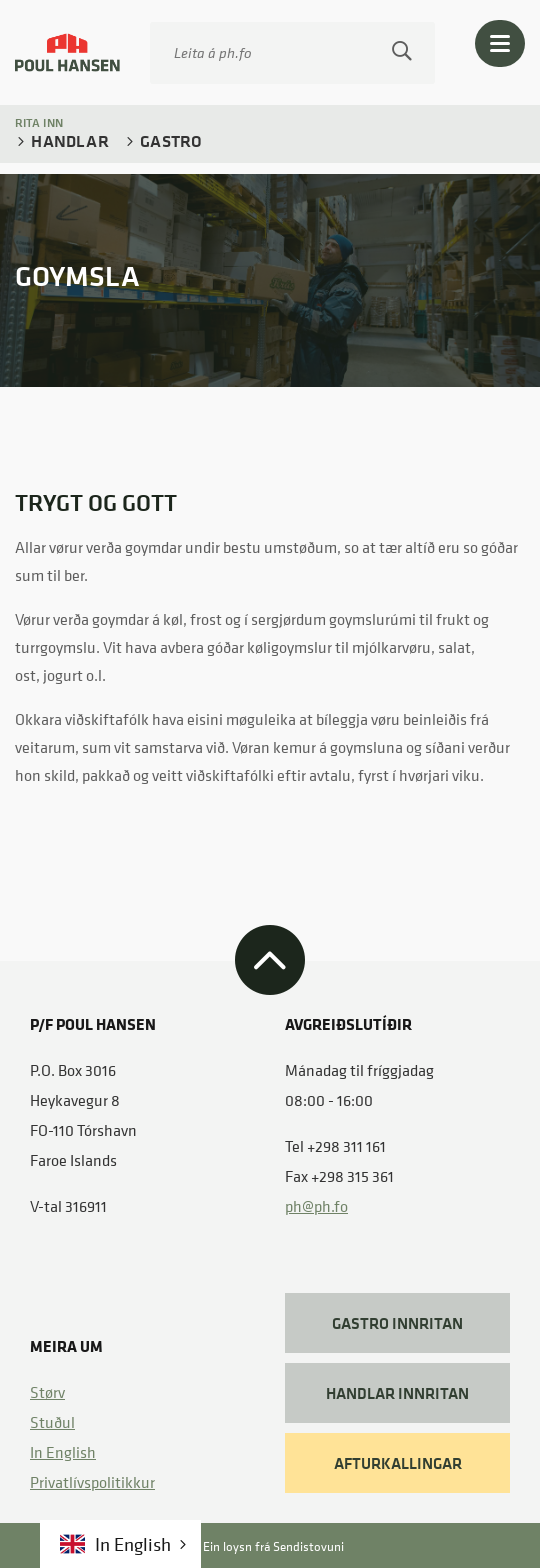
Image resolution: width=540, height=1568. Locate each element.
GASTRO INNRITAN (397, 1323)
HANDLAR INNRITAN (397, 1393)
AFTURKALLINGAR (398, 1463)
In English (63, 1452)
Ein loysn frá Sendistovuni (255, 1546)
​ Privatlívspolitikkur (92, 1482)
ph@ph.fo (316, 1206)
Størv (47, 1392)
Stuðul (52, 1422)
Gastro (169, 141)
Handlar (68, 141)
